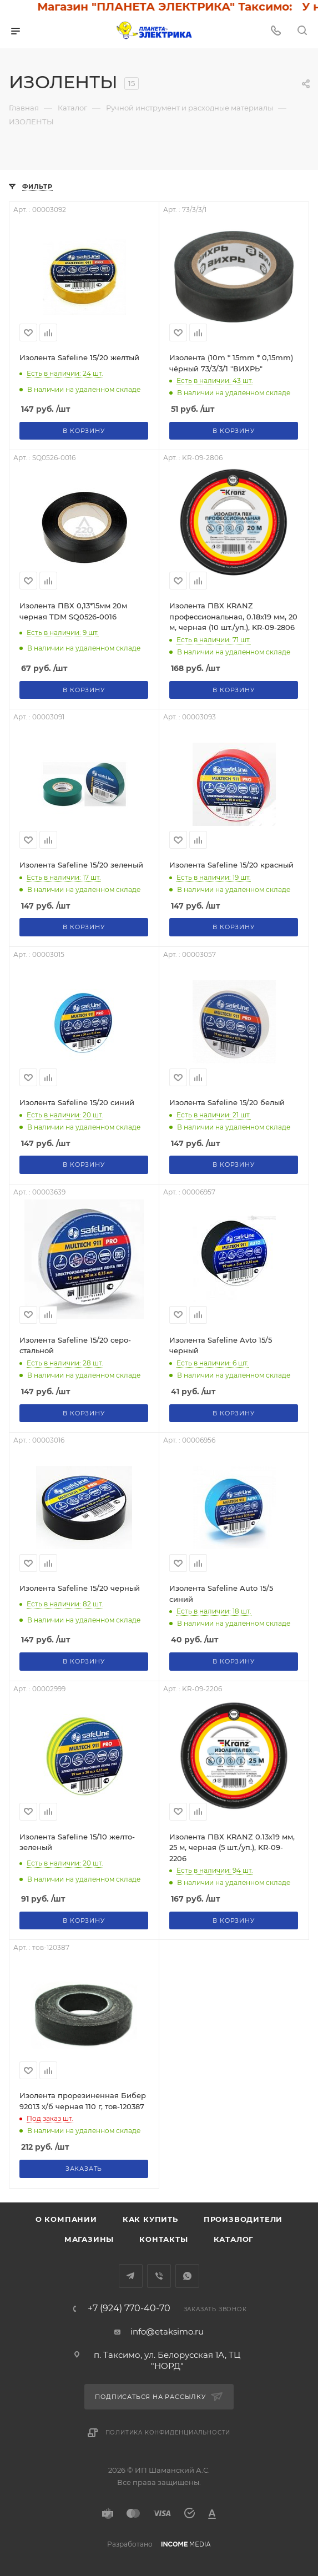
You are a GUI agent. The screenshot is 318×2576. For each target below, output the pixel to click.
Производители (243, 2219)
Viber (159, 2276)
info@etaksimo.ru (167, 2331)
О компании (66, 2219)
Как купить (150, 2219)
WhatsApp (187, 2276)
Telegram (131, 2276)
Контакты (163, 2239)
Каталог (234, 2239)
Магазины (89, 2239)
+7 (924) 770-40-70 (129, 2308)
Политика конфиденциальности (168, 2432)
